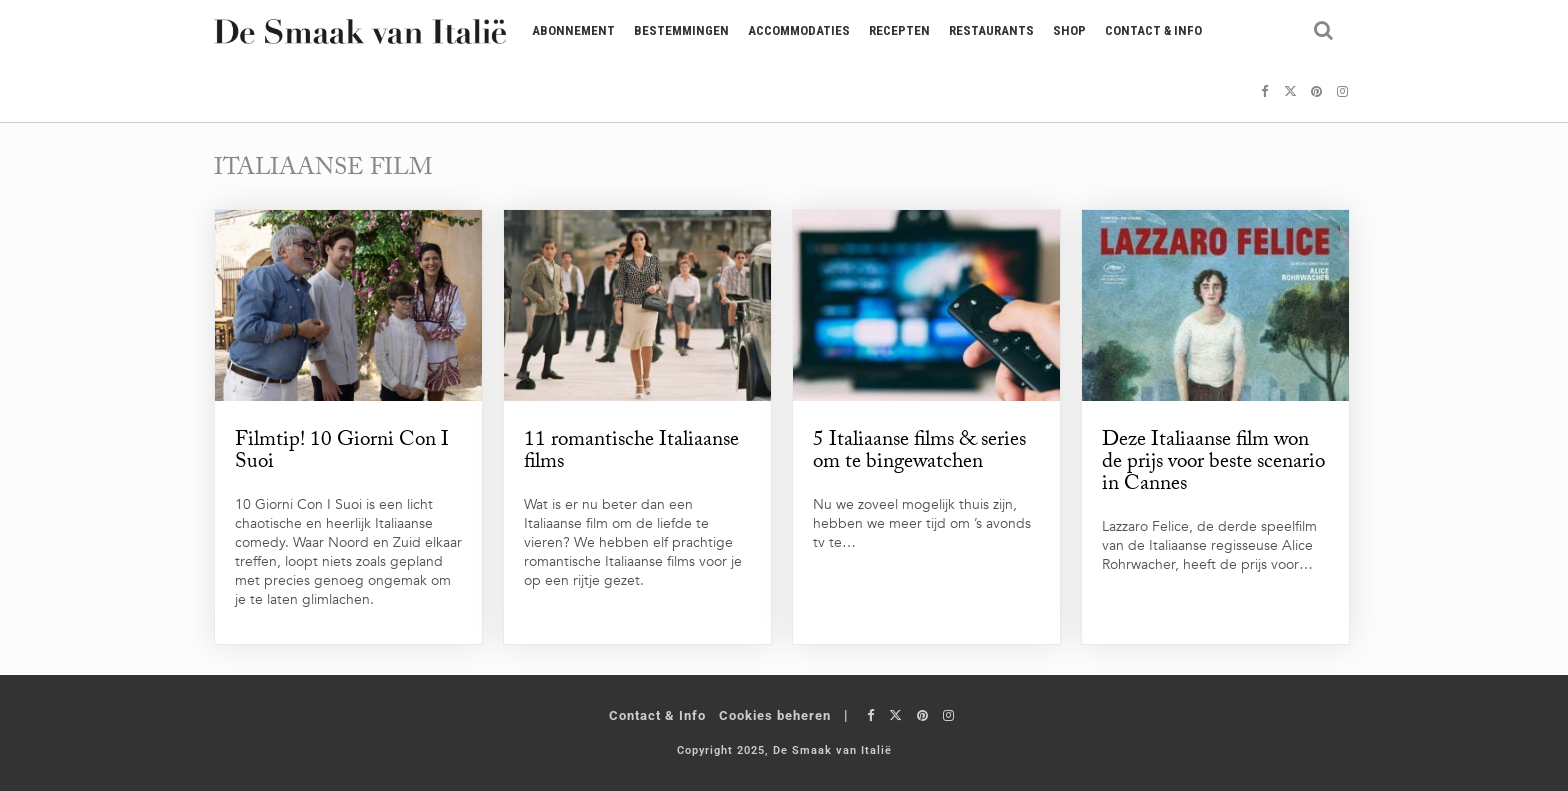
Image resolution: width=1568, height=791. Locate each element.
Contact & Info (1153, 30)
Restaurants (991, 30)
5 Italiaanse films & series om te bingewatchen (919, 453)
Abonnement (573, 30)
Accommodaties (799, 30)
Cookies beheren (775, 715)
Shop (1069, 30)
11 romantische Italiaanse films (631, 453)
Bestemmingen (681, 30)
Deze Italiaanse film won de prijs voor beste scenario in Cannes (1213, 464)
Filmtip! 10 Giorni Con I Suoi (342, 453)
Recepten (899, 30)
